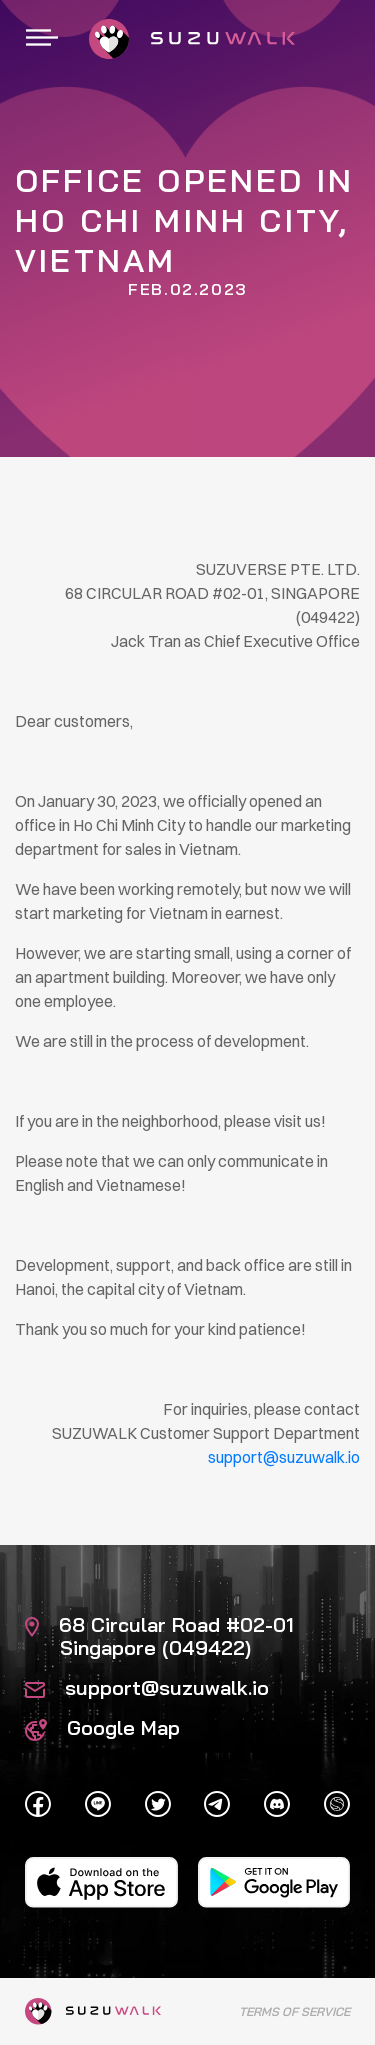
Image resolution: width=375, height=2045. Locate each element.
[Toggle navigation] (42, 39)
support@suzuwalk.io (147, 1687)
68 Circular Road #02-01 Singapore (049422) (159, 1636)
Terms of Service (294, 2011)
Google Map (102, 1727)
